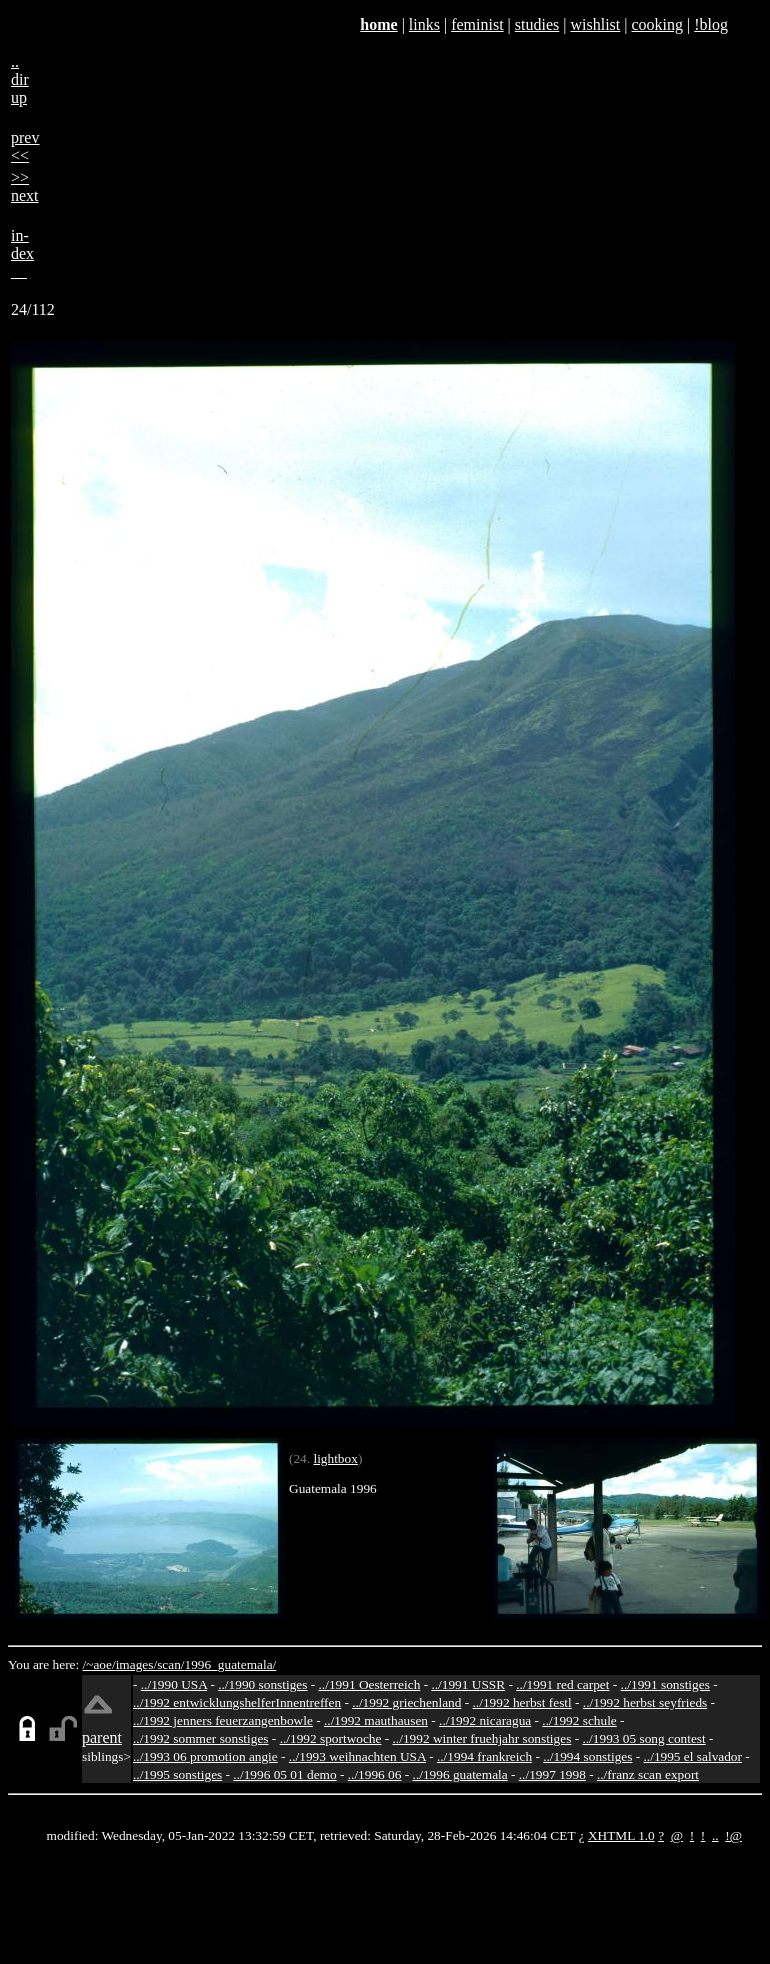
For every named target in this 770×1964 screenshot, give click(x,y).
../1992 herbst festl (522, 1702)
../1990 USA (174, 1684)
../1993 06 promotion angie (205, 1756)
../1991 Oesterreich (370, 1684)
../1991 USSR (468, 1684)
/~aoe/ (99, 1664)
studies (537, 24)
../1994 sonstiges (587, 1756)
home (378, 24)
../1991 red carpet (562, 1684)
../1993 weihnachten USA (357, 1756)
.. (715, 1835)
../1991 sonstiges (665, 1684)
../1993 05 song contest (643, 1738)
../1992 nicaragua (485, 1720)
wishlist (595, 24)
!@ (733, 1835)
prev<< (25, 146)
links (424, 24)
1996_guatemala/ (231, 1664)
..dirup (20, 79)
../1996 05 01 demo (284, 1774)
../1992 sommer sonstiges (201, 1738)
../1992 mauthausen (376, 1720)
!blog (711, 24)
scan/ (170, 1664)
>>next (25, 186)
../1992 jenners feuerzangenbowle (223, 1720)
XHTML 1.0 (621, 1835)
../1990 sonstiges (262, 1684)
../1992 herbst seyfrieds (645, 1702)
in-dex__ (22, 253)
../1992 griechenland (406, 1702)
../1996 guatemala (460, 1774)
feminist (477, 24)
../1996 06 (375, 1774)
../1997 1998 (552, 1774)
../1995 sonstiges (177, 1774)
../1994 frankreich (484, 1756)
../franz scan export (648, 1774)
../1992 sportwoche (331, 1738)
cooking (657, 24)
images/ (136, 1664)
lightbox (335, 1458)
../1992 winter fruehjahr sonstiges (482, 1738)
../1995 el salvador (693, 1756)
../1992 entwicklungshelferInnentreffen (237, 1702)
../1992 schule (579, 1720)
